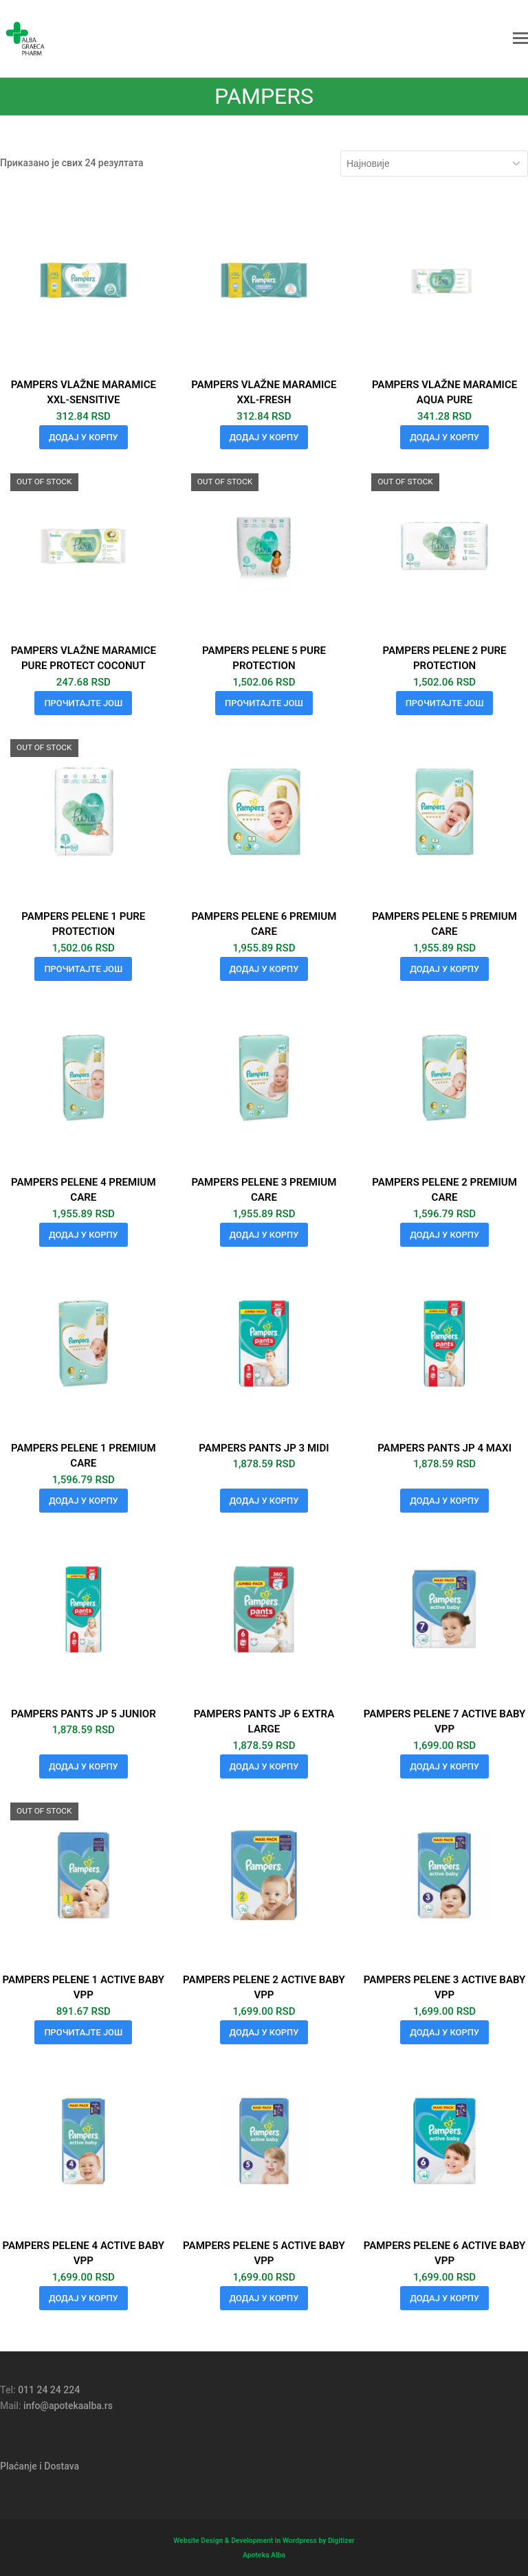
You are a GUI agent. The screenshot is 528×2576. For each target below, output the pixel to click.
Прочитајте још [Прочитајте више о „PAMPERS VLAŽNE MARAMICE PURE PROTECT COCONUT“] (83, 703)
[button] (520, 38)
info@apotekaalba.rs (68, 2405)
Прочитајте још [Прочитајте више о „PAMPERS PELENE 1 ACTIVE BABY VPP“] (83, 2032)
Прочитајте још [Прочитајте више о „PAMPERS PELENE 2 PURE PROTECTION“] (445, 703)
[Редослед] (434, 163)
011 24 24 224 (49, 2389)
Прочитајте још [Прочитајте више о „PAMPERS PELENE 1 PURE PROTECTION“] (83, 969)
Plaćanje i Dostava (39, 2466)
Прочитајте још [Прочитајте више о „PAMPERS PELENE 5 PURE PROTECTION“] (264, 703)
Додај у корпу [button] (83, 437)
